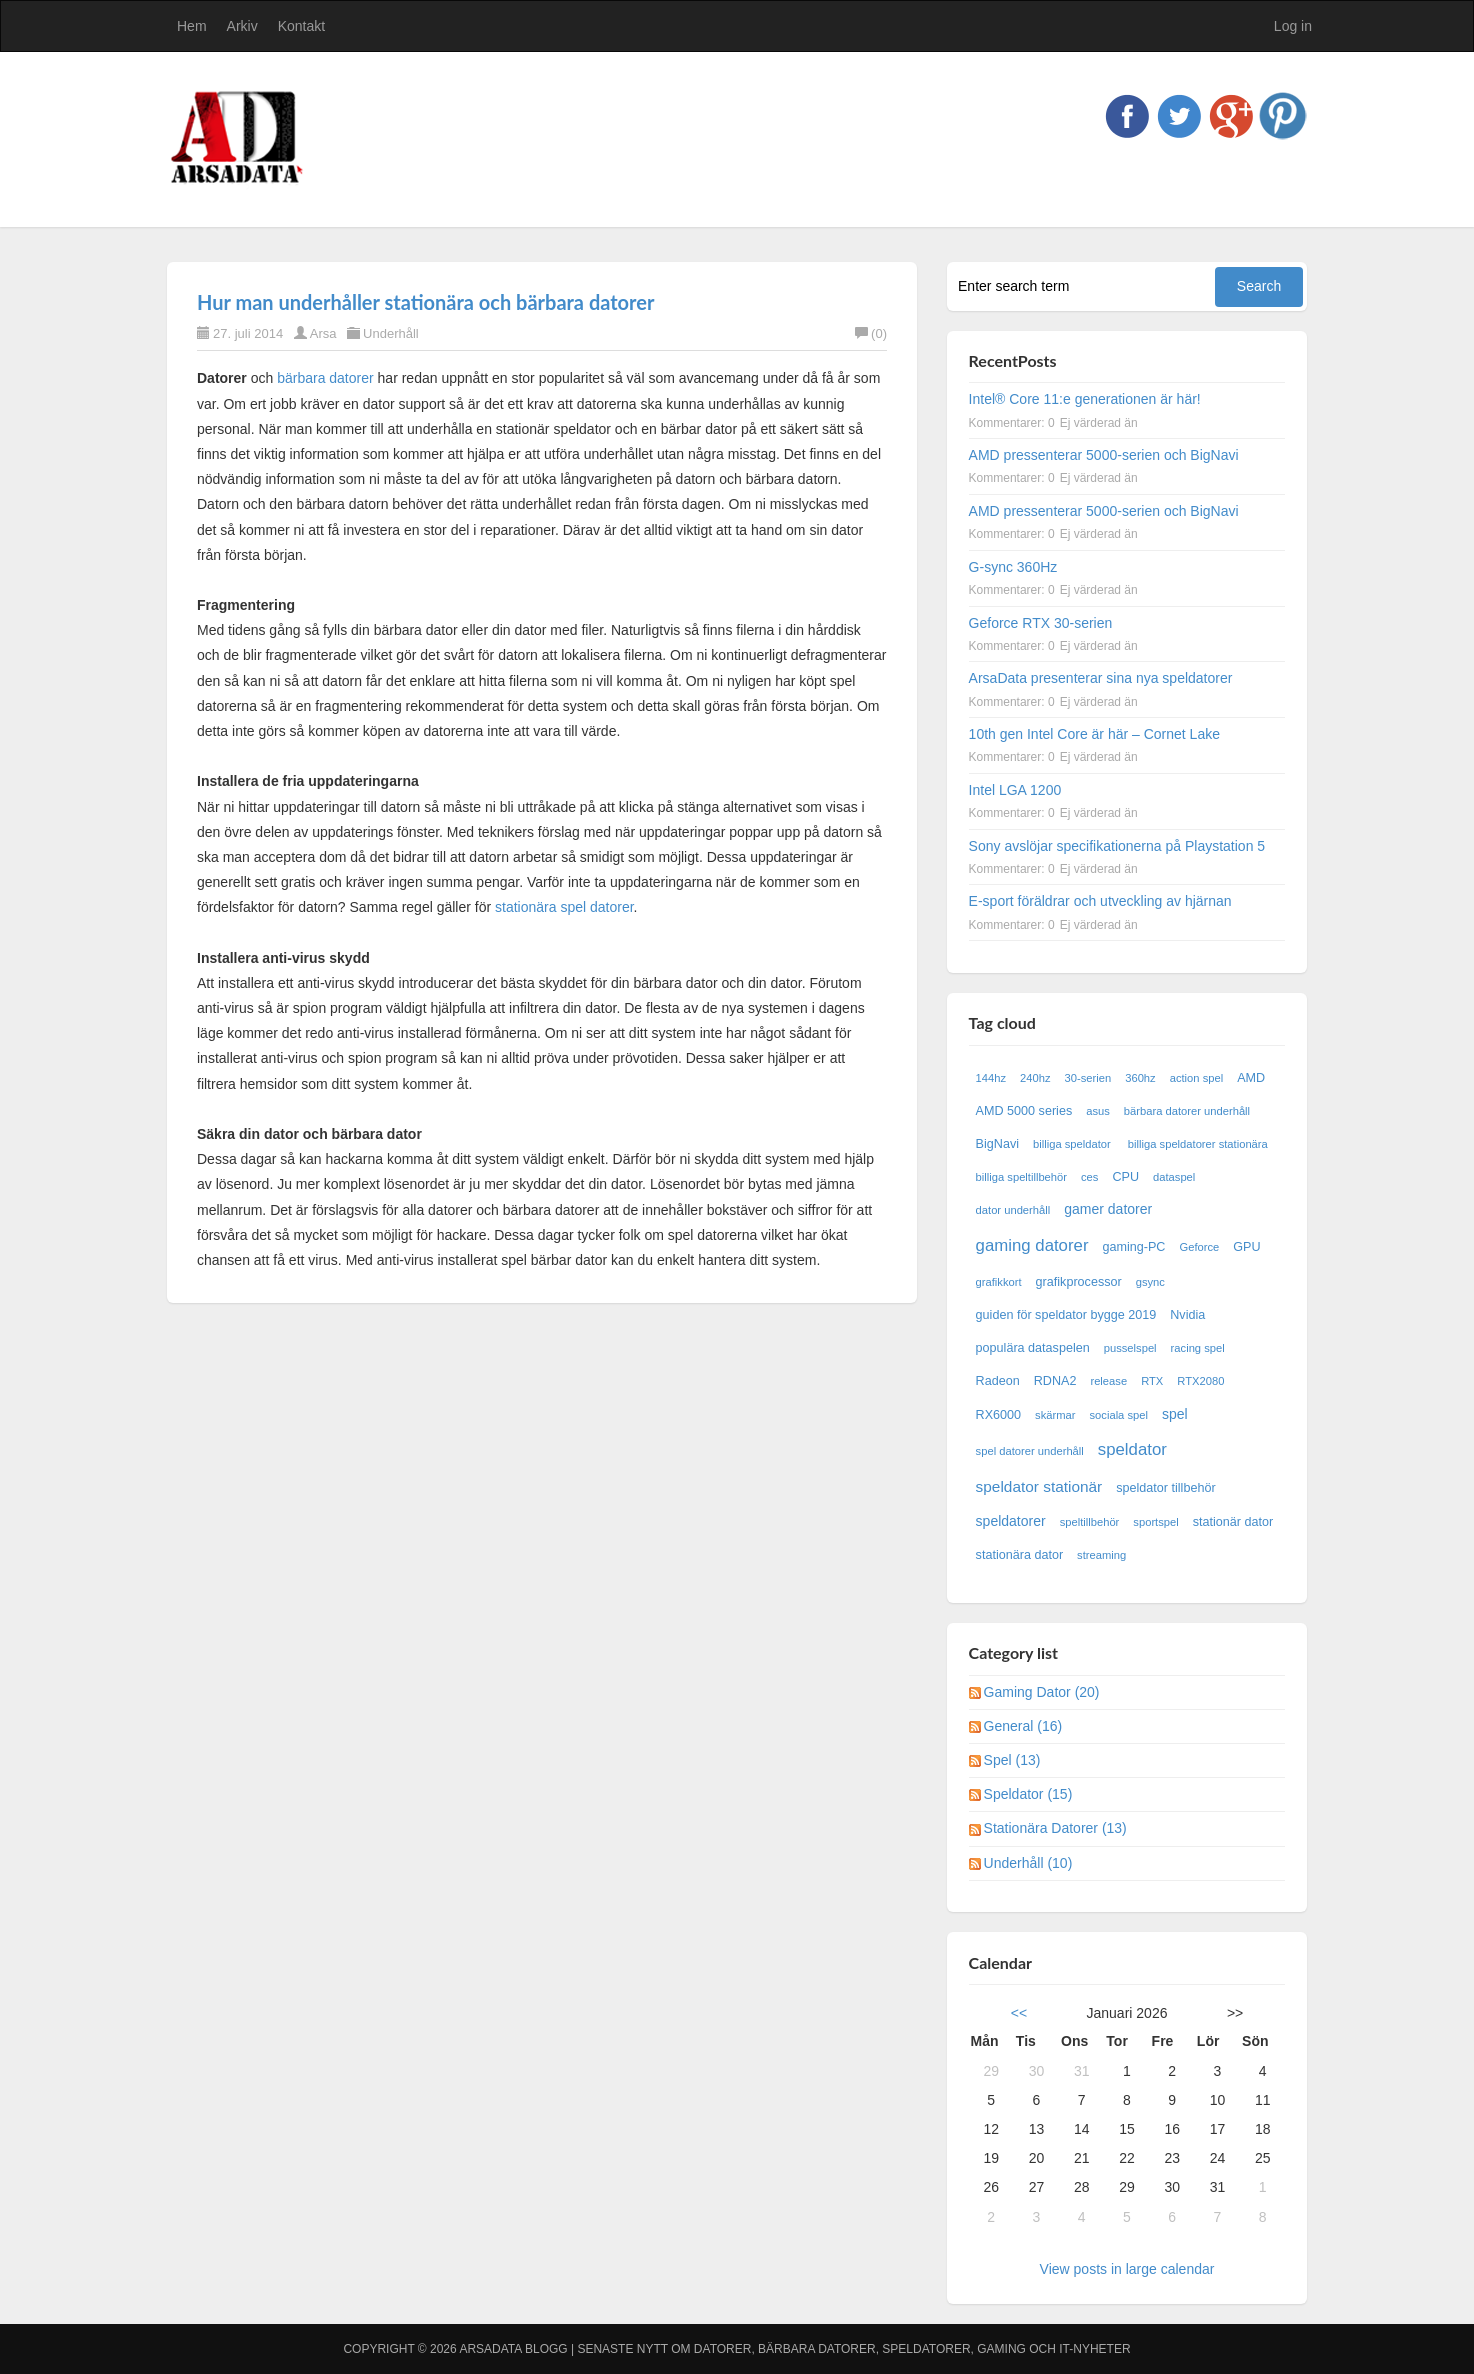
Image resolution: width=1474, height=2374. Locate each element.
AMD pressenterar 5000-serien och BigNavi (1104, 455)
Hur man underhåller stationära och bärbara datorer (425, 302)
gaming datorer (1032, 1245)
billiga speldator (1073, 1144)
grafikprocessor (1079, 1282)
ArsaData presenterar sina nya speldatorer (1101, 678)
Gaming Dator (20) (1042, 1692)
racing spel (1198, 1348)
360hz (1140, 1078)
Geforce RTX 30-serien (1041, 623)
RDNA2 (1055, 1381)
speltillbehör (1090, 1522)
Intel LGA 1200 (1015, 790)
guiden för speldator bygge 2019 (1066, 1315)
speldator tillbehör (1165, 1488)
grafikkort (999, 1282)
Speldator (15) (1028, 1794)
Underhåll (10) (1028, 1863)
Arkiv (242, 26)
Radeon (998, 1381)
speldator (1132, 1449)
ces (1089, 1177)
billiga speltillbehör (1021, 1177)
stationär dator (1233, 1522)
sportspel (1155, 1522)
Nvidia (1187, 1315)
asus (1098, 1111)
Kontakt (301, 26)
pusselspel (1130, 1348)
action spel (1197, 1078)
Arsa (323, 333)
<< (1019, 2013)
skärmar (1055, 1415)
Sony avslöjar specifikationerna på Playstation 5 (1117, 846)
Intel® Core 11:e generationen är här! (1085, 399)
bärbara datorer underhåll (1187, 1111)
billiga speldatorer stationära (1198, 1144)
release (1108, 1381)
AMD (1251, 1078)
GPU (1246, 1247)
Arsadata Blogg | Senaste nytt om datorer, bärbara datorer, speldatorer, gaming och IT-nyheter (794, 2349)
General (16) (1023, 1726)
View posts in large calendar (1127, 2269)
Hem (192, 26)
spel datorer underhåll (1030, 1451)
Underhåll (391, 333)
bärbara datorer (325, 378)
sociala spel (1119, 1415)
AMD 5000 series (1024, 1111)
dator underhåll (1013, 1210)
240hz (1035, 1078)
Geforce (1199, 1247)
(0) (871, 333)
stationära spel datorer (564, 907)
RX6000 (999, 1415)
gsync (1150, 1282)
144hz (991, 1078)
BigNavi (997, 1144)
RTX (1152, 1381)
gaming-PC (1133, 1247)
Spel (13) (1012, 1760)
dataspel (1174, 1177)
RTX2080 (1200, 1381)
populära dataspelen (1033, 1348)
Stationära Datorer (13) (1055, 1828)
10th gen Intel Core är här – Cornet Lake (1094, 734)
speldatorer (1011, 1521)
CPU (1125, 1177)
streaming (1101, 1555)
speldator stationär (1039, 1486)
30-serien (1088, 1078)
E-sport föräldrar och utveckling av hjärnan (1100, 901)
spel (1175, 1414)
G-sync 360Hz (1013, 567)
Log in (1293, 26)
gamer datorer (1108, 1209)
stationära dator (1020, 1555)
